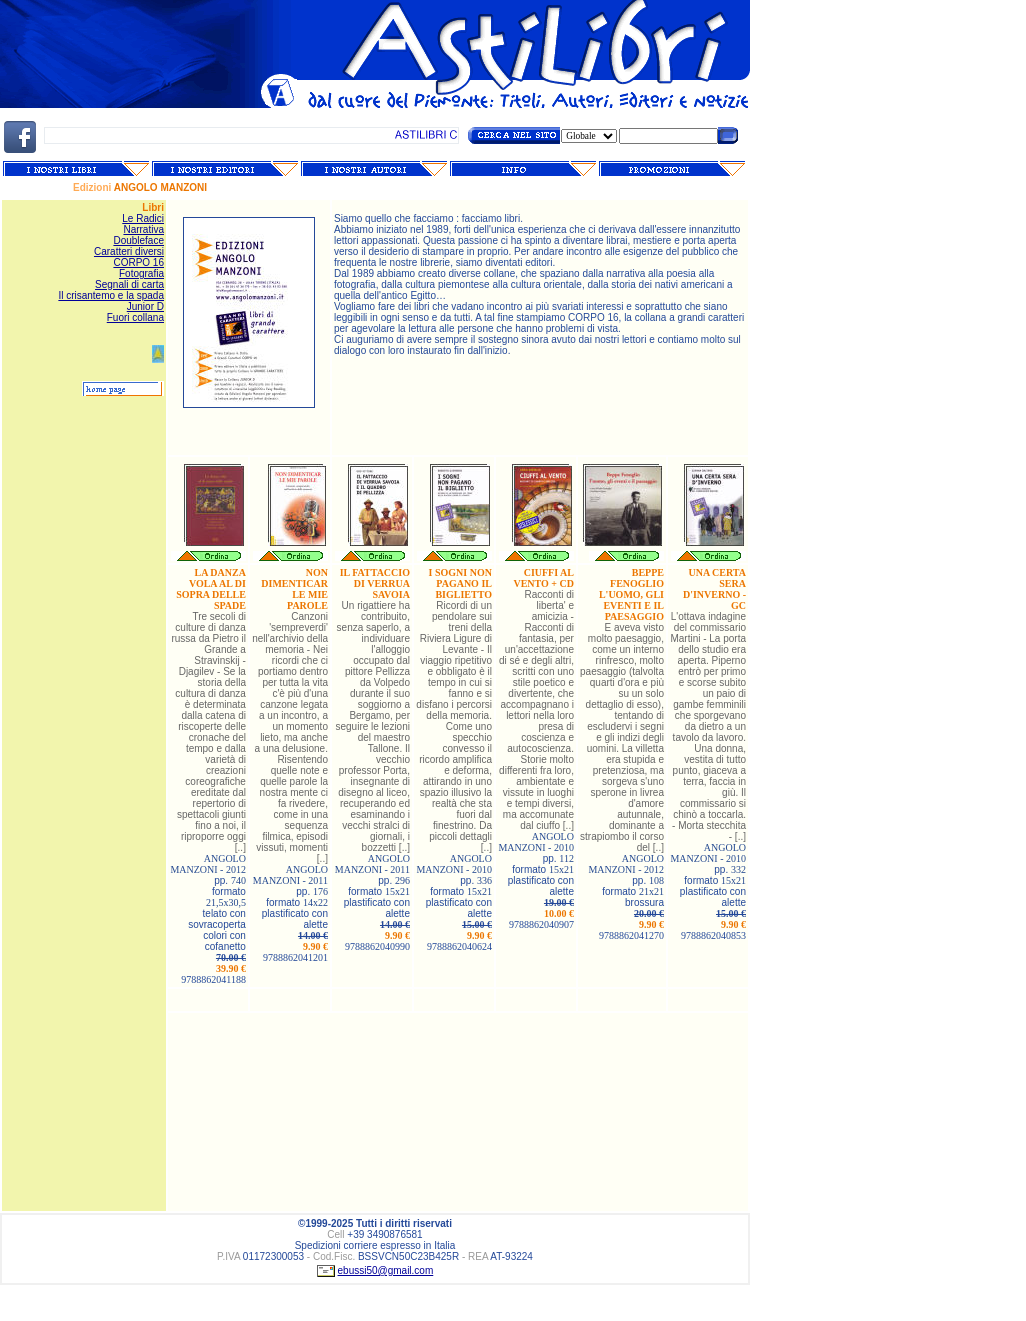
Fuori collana (135, 317)
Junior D (145, 306)
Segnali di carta (129, 284)
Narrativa (143, 229)
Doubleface (138, 240)
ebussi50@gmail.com (386, 1270)
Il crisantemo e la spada (111, 295)
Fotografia (141, 273)
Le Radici (143, 218)
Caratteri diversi (129, 251)
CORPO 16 (138, 262)
